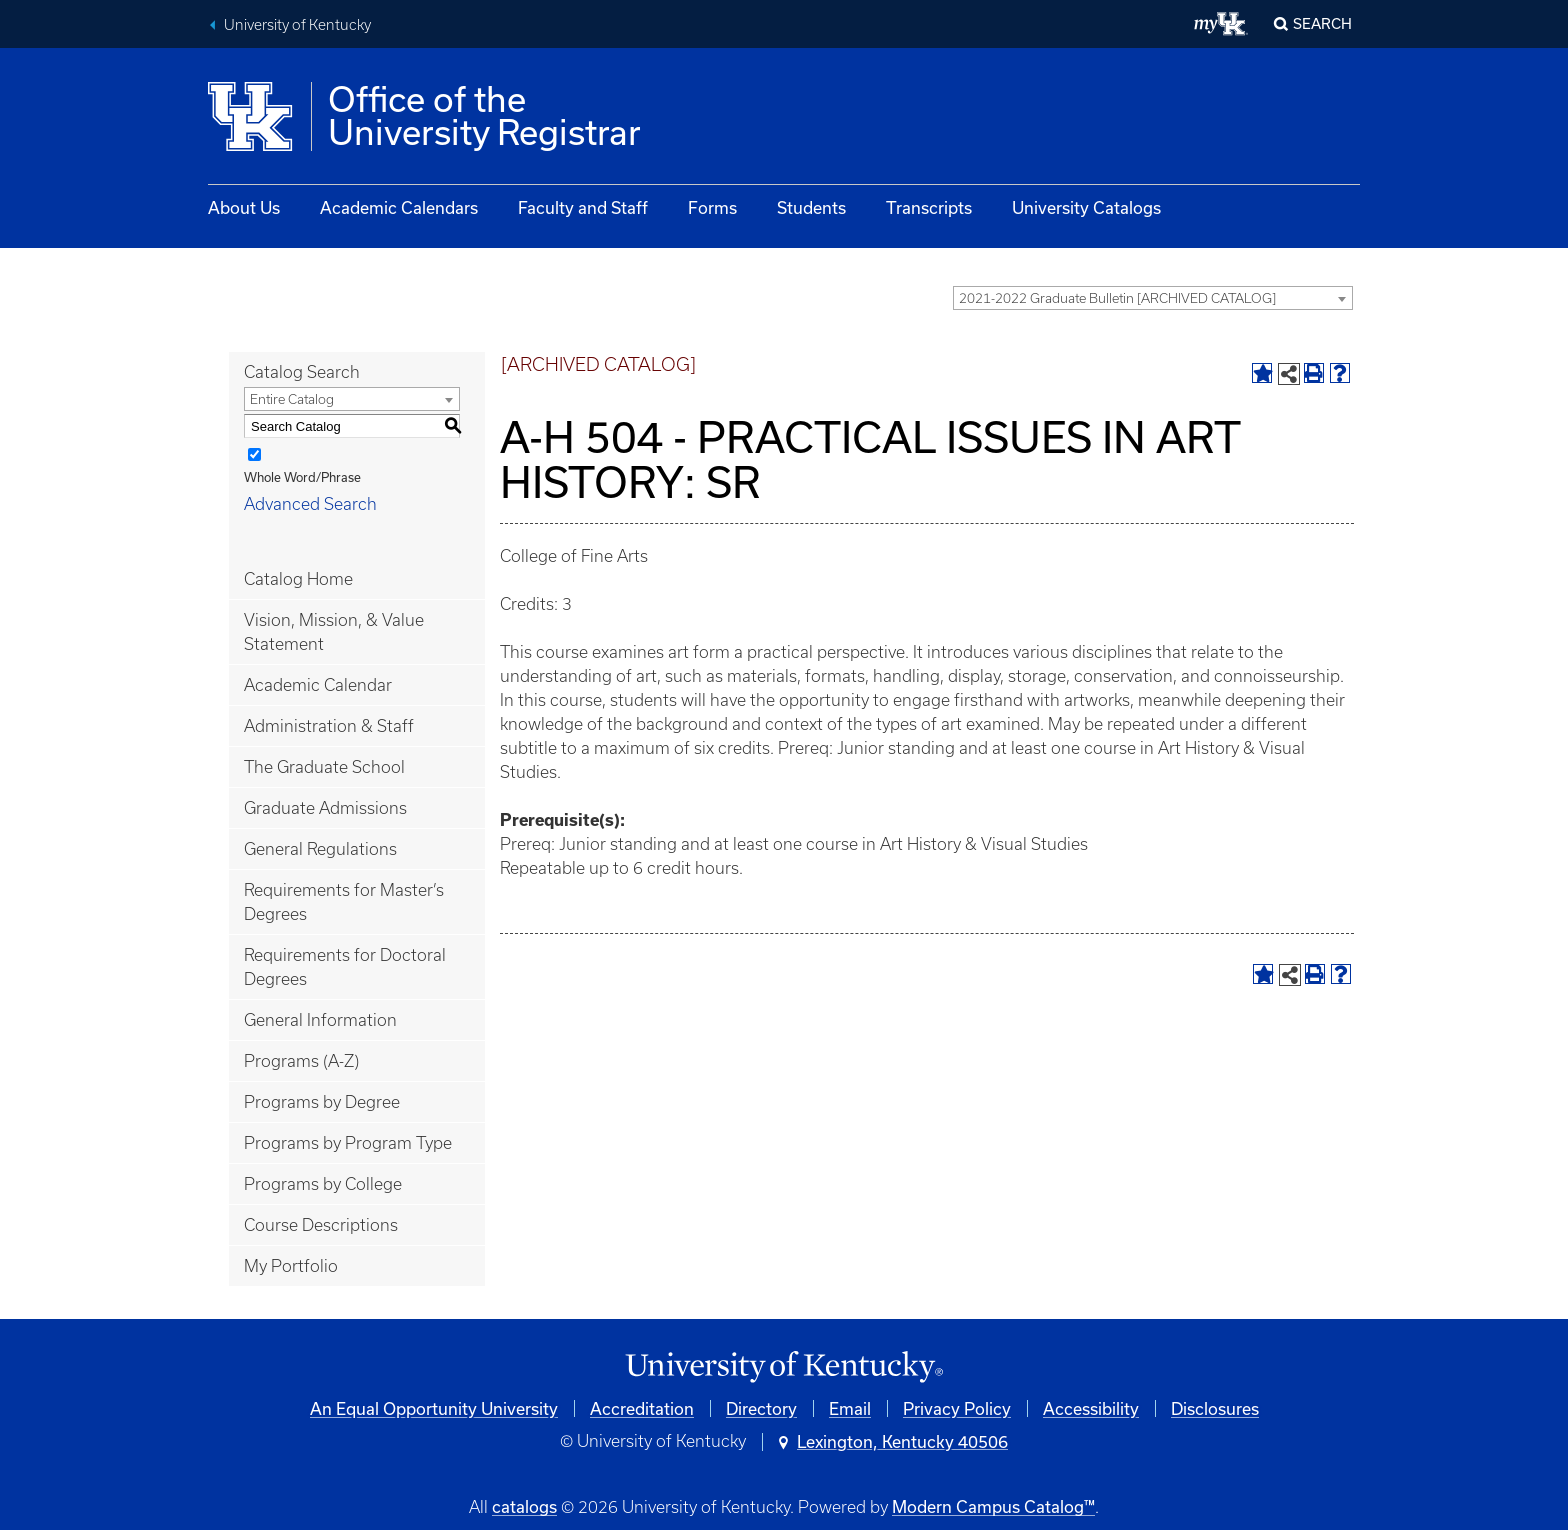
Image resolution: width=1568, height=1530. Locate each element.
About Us (244, 207)
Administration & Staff (329, 726)
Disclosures (1215, 1408)
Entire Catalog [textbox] (292, 399)
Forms (712, 207)
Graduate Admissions (325, 808)
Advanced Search (310, 504)
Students (811, 207)
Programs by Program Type (348, 1143)
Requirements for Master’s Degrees (344, 902)
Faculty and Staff (583, 207)
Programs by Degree (322, 1102)
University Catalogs (1086, 207)
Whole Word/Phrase (302, 477)
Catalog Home (298, 579)
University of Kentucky (297, 25)
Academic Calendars (399, 207)
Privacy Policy (957, 1408)
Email (850, 1408)
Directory (761, 1408)
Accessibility (1091, 1408)
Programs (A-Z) (301, 1061)
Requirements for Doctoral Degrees (345, 967)
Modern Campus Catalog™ (993, 1506)
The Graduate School (324, 767)
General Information (320, 1020)
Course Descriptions (321, 1225)
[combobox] (1153, 298)
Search (1322, 23)
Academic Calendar (318, 685)
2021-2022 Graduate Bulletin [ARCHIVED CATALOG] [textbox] (1117, 298)
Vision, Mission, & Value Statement (334, 632)
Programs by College (323, 1184)
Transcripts (929, 207)
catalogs (524, 1506)
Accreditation (642, 1408)
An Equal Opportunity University (434, 1408)
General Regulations (320, 849)
